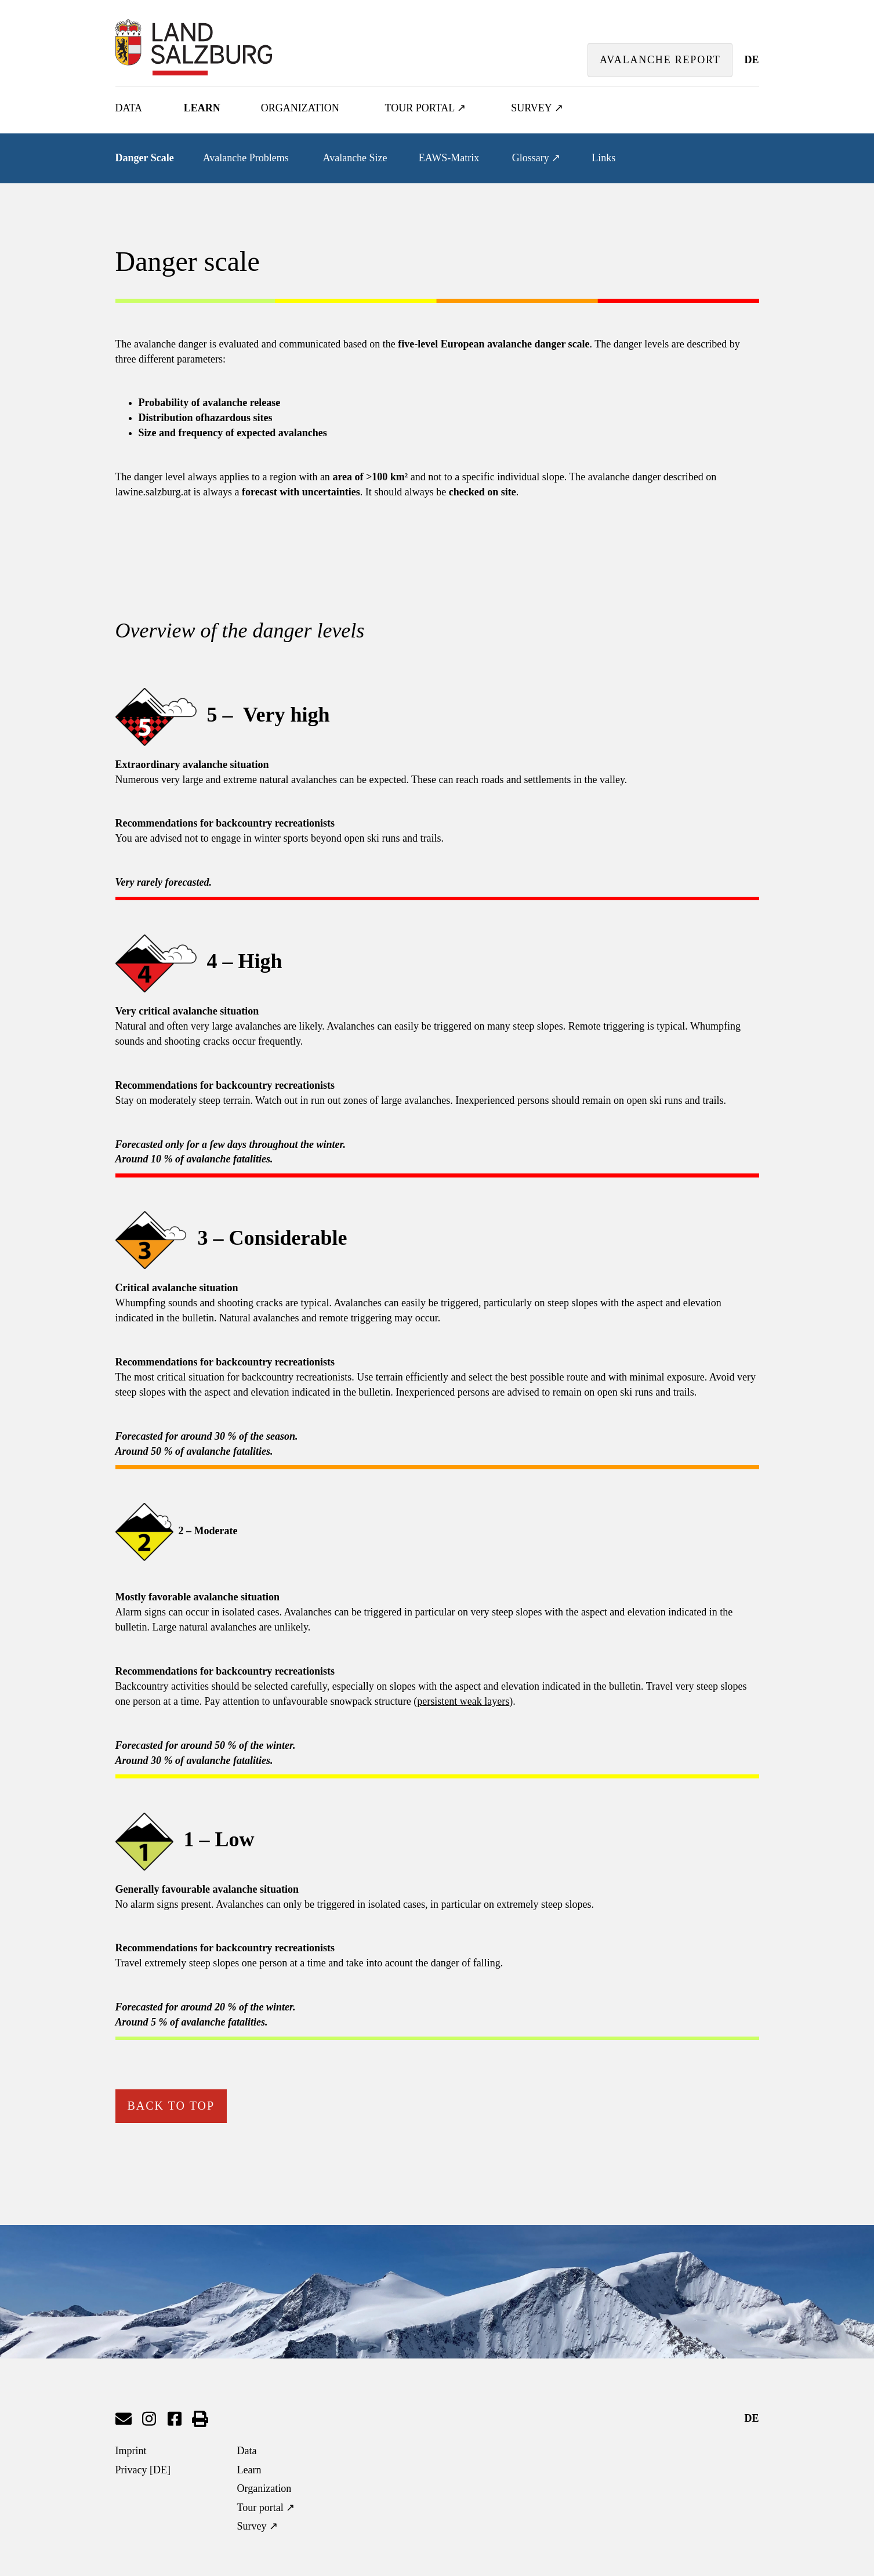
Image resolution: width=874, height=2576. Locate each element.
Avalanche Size (354, 158)
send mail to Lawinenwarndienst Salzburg (123, 2419)
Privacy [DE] (143, 2470)
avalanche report (660, 60)
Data (129, 108)
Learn (202, 108)
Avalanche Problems (246, 158)
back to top (171, 2105)
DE (751, 60)
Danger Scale (144, 158)
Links (603, 158)
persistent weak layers (463, 1701)
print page (200, 2419)
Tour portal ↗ (425, 108)
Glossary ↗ (536, 158)
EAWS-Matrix (449, 158)
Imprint (131, 2451)
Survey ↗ (537, 108)
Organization (300, 108)
